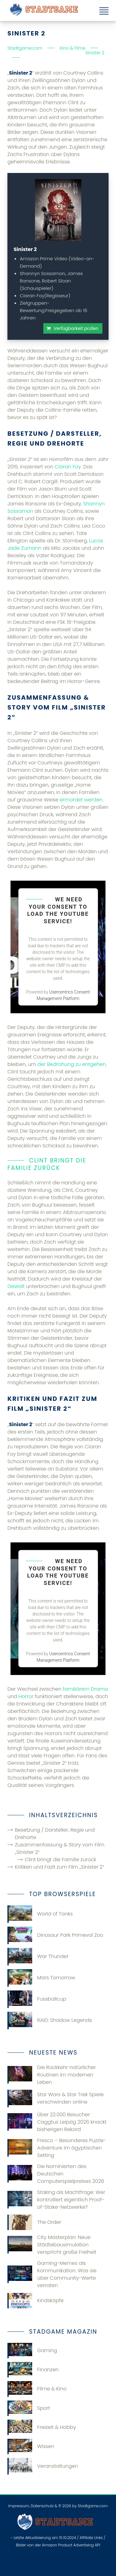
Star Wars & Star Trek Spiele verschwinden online (55, 2098)
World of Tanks (40, 1914)
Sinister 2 (25, 249)
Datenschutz (42, 2505)
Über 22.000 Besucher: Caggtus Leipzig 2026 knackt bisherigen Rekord (57, 2122)
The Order (34, 2222)
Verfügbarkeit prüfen (76, 328)
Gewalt (16, 1286)
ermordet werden (81, 799)
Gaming (32, 2350)
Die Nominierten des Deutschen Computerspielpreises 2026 (55, 2174)
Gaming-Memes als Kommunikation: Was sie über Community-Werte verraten (52, 2274)
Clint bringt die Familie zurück (60, 1859)
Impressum (18, 2505)
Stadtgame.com (93, 2505)
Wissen (30, 2446)
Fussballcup (36, 1999)
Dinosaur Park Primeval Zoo (55, 1935)
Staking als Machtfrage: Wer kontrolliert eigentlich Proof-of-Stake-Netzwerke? (56, 2200)
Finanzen (33, 2369)
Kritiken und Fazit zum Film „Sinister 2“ (59, 1866)
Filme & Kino (37, 2389)
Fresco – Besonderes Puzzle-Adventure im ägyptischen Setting (56, 2148)
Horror (25, 1696)
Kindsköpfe (35, 2300)
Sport (28, 2408)
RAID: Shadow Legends (49, 2020)
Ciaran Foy (68, 466)
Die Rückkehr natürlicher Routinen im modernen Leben (51, 2075)
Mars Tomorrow (41, 1978)
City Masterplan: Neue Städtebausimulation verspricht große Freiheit (52, 2245)
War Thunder (38, 1956)
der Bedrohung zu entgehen (71, 1064)
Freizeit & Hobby (41, 2427)
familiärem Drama (85, 1689)
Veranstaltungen (42, 2466)
